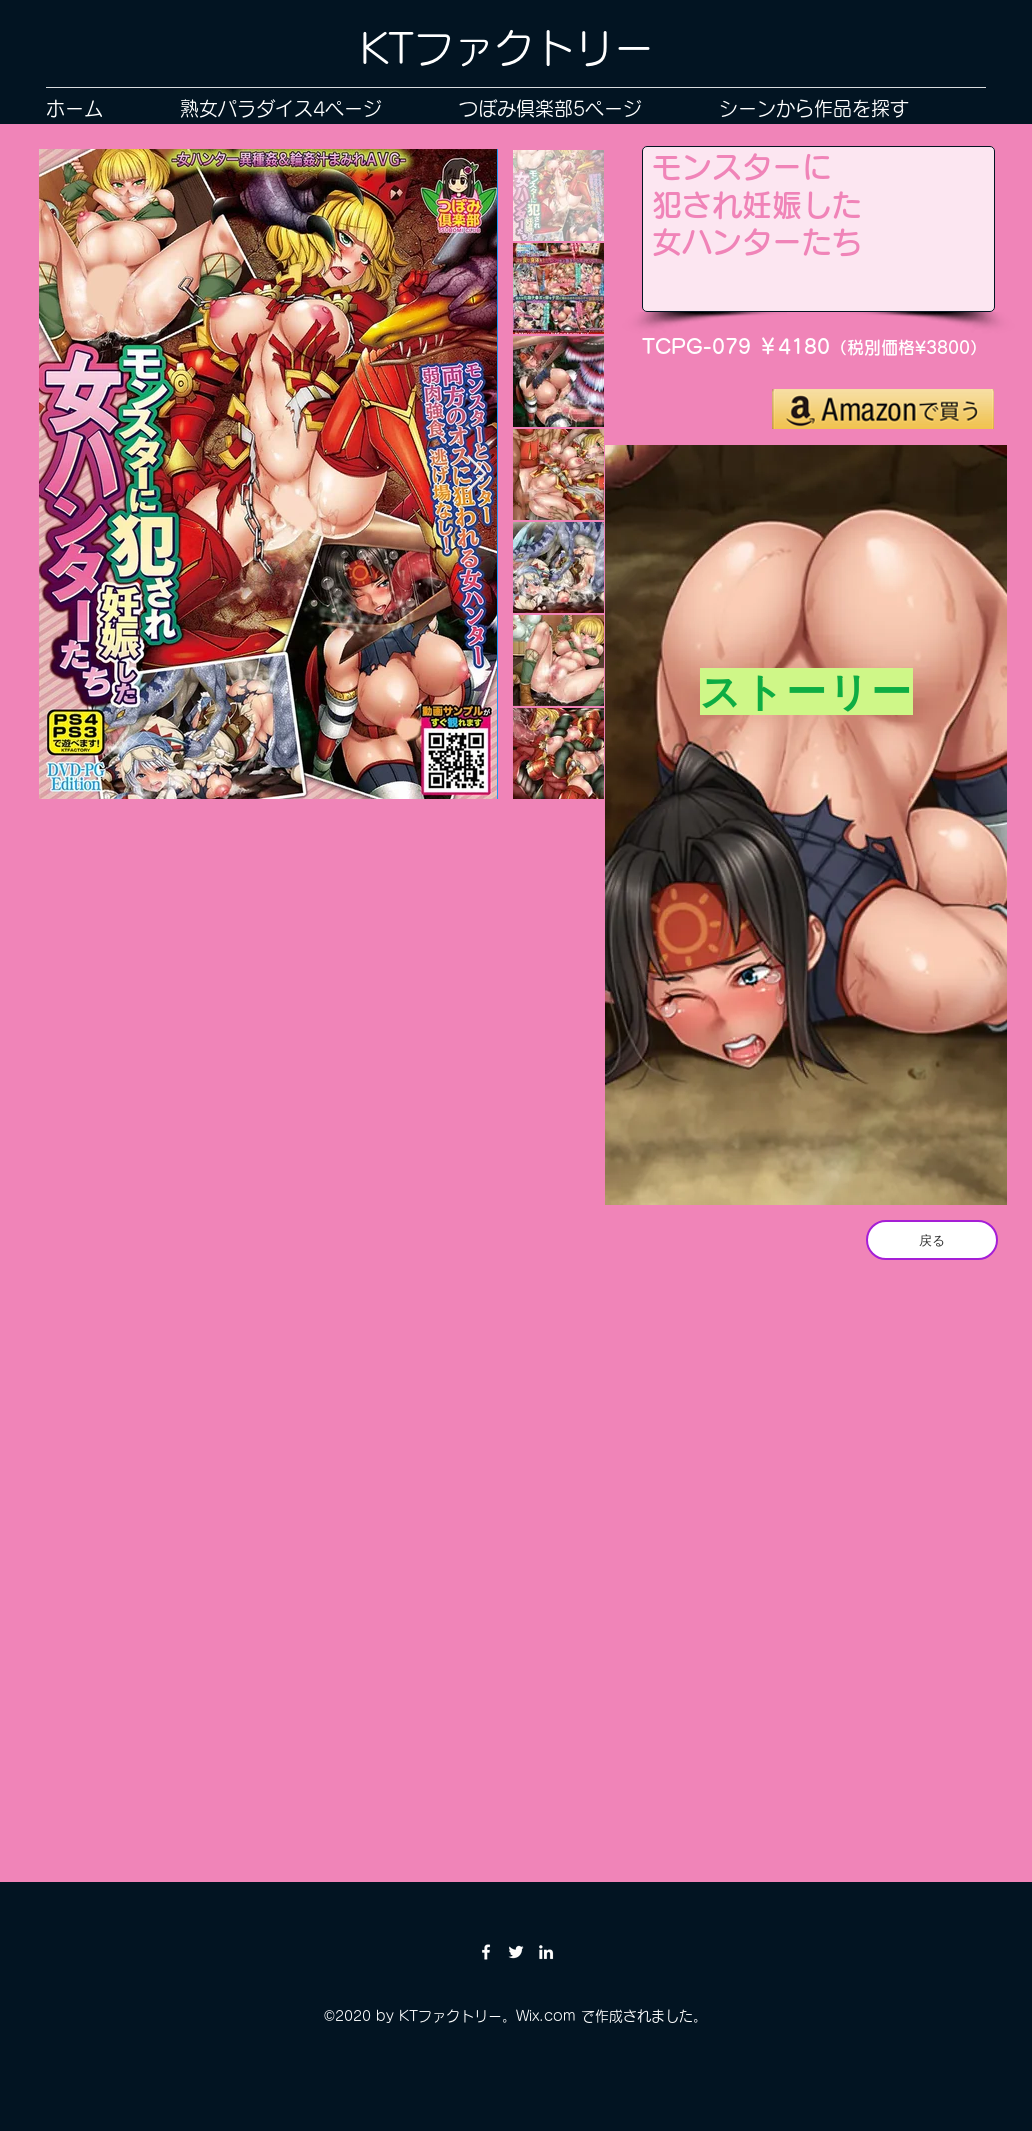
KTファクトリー (507, 48)
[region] (806, 829)
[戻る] (932, 1240)
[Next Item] (476, 474)
